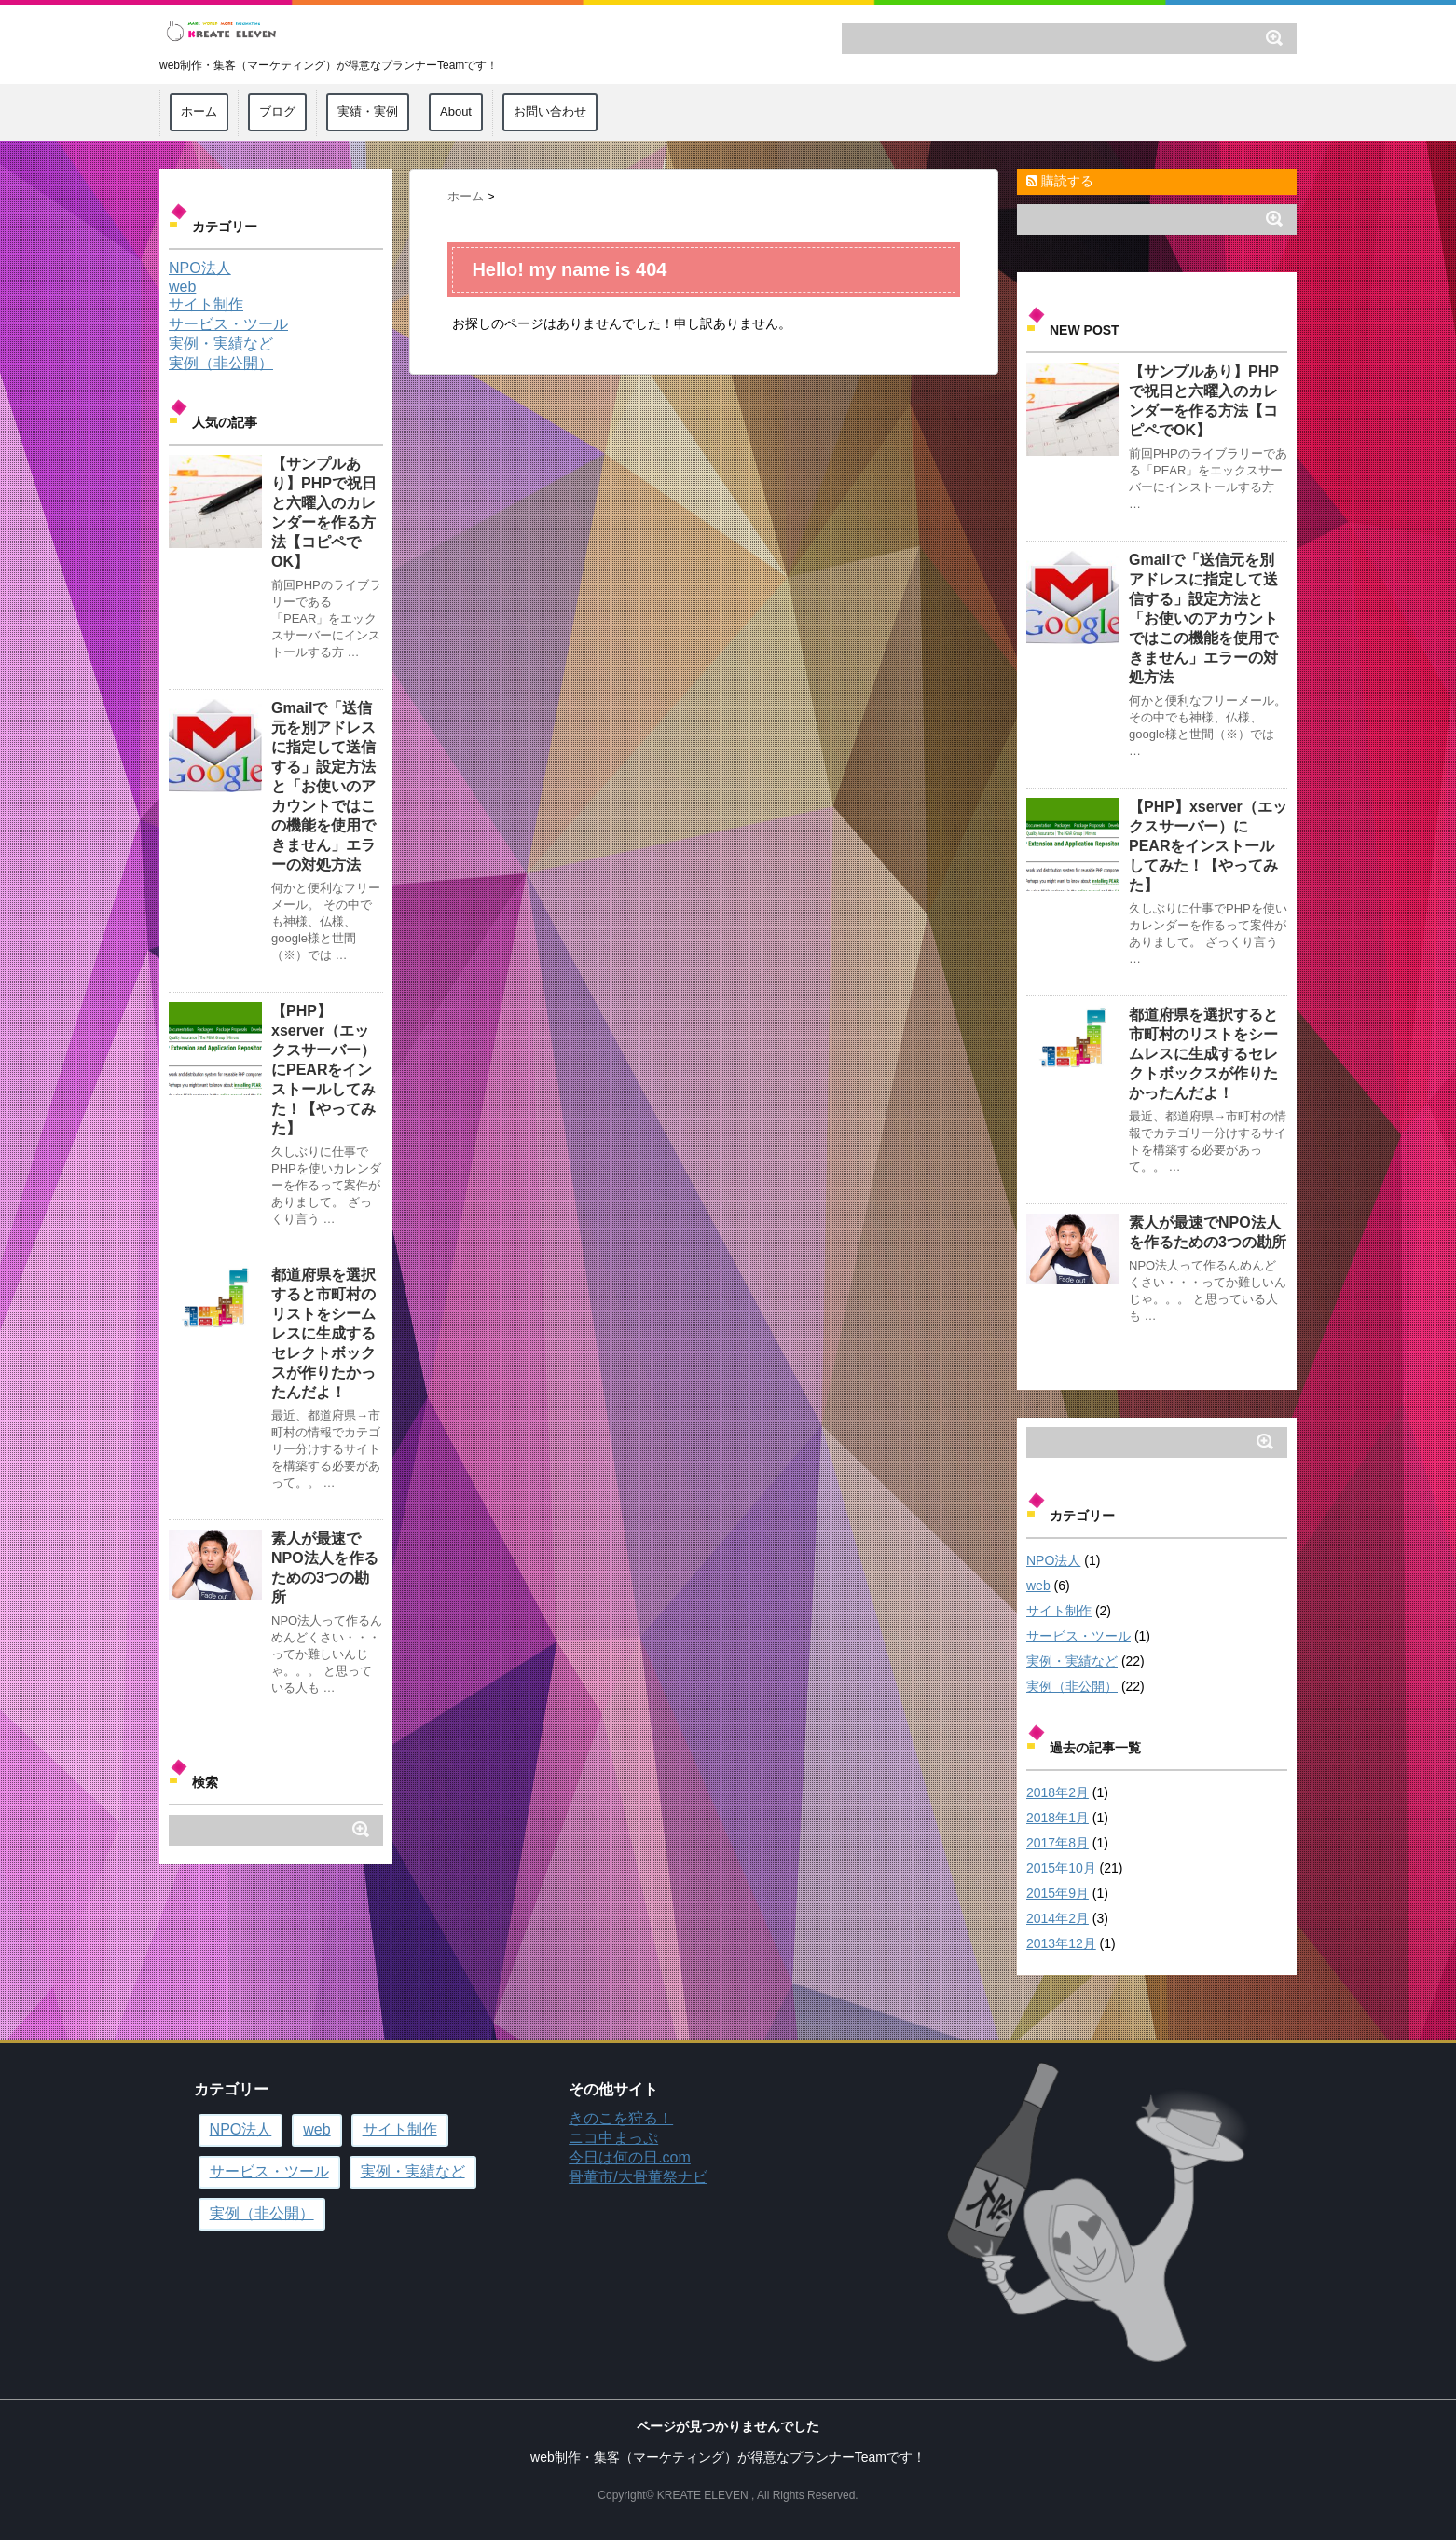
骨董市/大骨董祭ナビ (638, 2177)
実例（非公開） (1072, 1686)
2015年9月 (1057, 1893)
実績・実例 (367, 111)
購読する (1059, 180)
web (1038, 1585)
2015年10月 (1061, 1867)
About (456, 111)
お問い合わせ (550, 111)
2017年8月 (1057, 1842)
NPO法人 (1053, 1560)
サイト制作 (1059, 1610)
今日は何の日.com (630, 2157)
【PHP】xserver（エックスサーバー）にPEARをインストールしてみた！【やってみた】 (1208, 846)
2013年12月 (1061, 1943)
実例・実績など (1072, 1661)
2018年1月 (1057, 1817)
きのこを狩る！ (621, 2118)
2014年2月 (1057, 1918)
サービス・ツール (1078, 1635)
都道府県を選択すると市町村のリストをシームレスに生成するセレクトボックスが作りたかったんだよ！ (1203, 1054)
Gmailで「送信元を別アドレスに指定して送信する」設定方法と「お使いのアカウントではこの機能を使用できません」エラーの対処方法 (1203, 618)
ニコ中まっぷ (613, 2138)
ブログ (277, 111)
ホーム (199, 111)
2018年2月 (1057, 1792)
